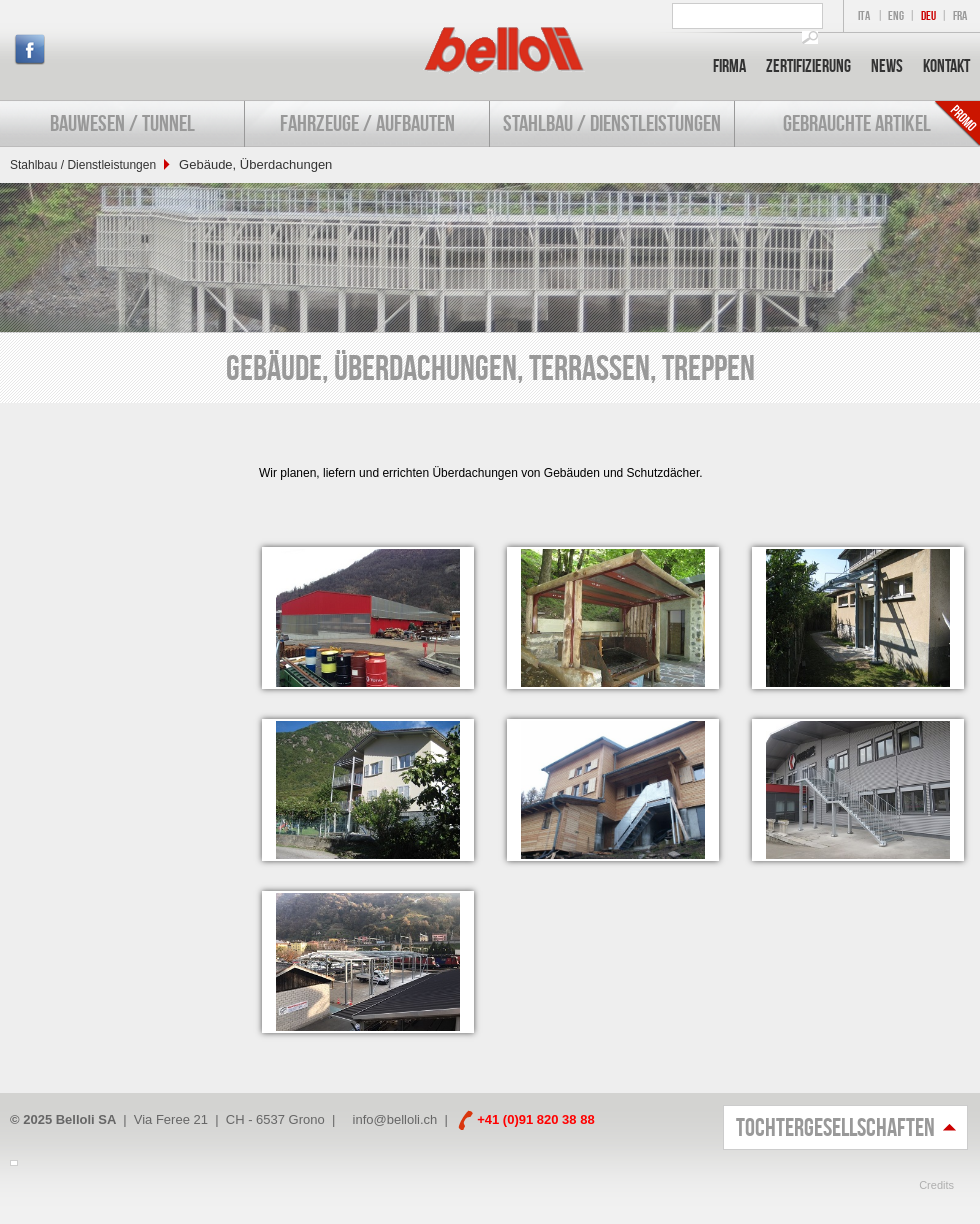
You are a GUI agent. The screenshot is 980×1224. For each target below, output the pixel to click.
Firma (729, 66)
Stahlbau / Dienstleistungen (612, 123)
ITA (864, 15)
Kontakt (946, 66)
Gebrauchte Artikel (857, 123)
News (887, 66)
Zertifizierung (808, 66)
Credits (936, 1185)
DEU (928, 15)
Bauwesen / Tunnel (122, 123)
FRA (960, 15)
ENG (896, 15)
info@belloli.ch (395, 1119)
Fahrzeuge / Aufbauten (367, 123)
